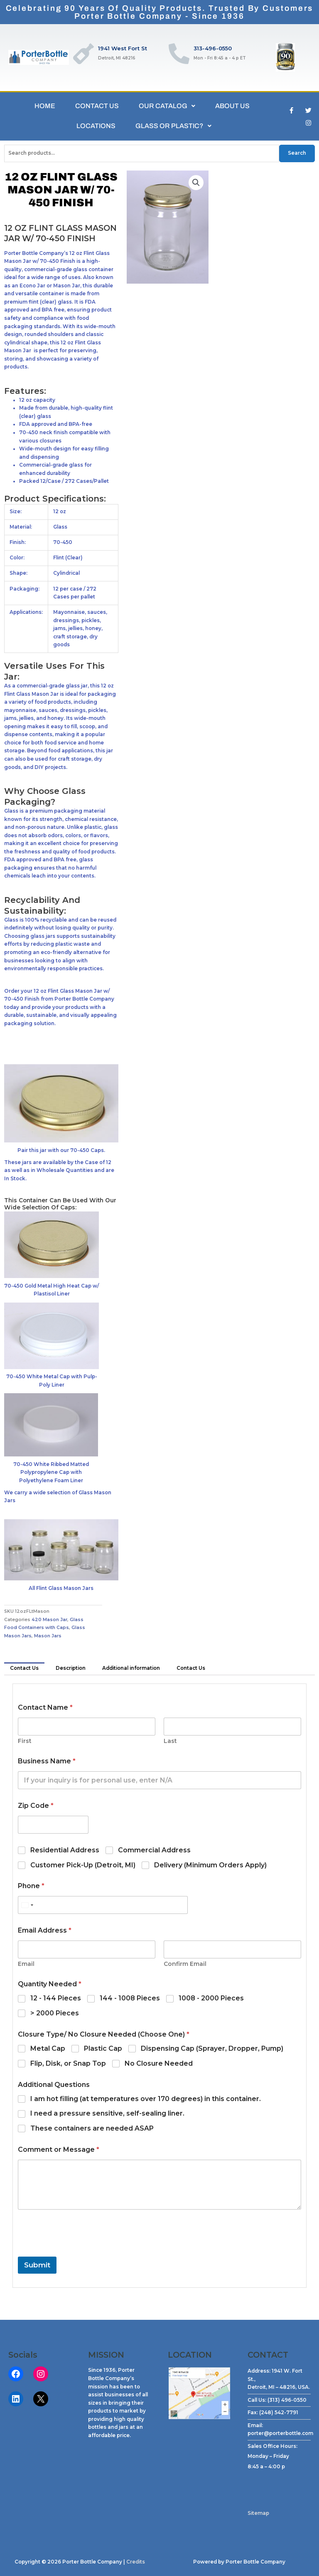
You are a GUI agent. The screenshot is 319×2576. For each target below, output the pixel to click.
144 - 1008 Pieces (130, 1998)
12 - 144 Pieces (55, 1998)
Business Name (47, 1761)
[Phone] (103, 1905)
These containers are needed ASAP (92, 2128)
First (25, 1741)
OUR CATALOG (167, 105)
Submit (37, 2265)
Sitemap (258, 2513)
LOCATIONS (95, 125)
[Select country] (27, 1905)
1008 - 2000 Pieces (211, 1998)
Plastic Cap (103, 2048)
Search (297, 153)
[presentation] (81, 2251)
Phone (31, 1886)
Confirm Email (185, 1964)
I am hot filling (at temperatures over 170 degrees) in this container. (145, 2099)
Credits (135, 2562)
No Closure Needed (159, 2063)
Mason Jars (47, 1636)
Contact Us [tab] (24, 1668)
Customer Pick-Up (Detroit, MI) (82, 1865)
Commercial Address (154, 1850)
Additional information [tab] (131, 1668)
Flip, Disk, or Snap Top (68, 2063)
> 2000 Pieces (54, 2013)
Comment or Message (58, 2149)
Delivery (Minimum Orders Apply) (210, 1865)
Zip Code (36, 1806)
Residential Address (64, 1850)
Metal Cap (47, 2048)
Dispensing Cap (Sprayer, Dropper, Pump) (212, 2048)
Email (26, 1964)
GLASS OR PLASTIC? (173, 125)
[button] (196, 182)
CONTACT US (97, 105)
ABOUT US (232, 105)
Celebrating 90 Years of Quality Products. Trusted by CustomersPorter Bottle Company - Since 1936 (160, 12)
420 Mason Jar (49, 1619)
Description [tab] (71, 1668)
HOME (44, 105)
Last (170, 1741)
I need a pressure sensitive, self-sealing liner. (107, 2113)
